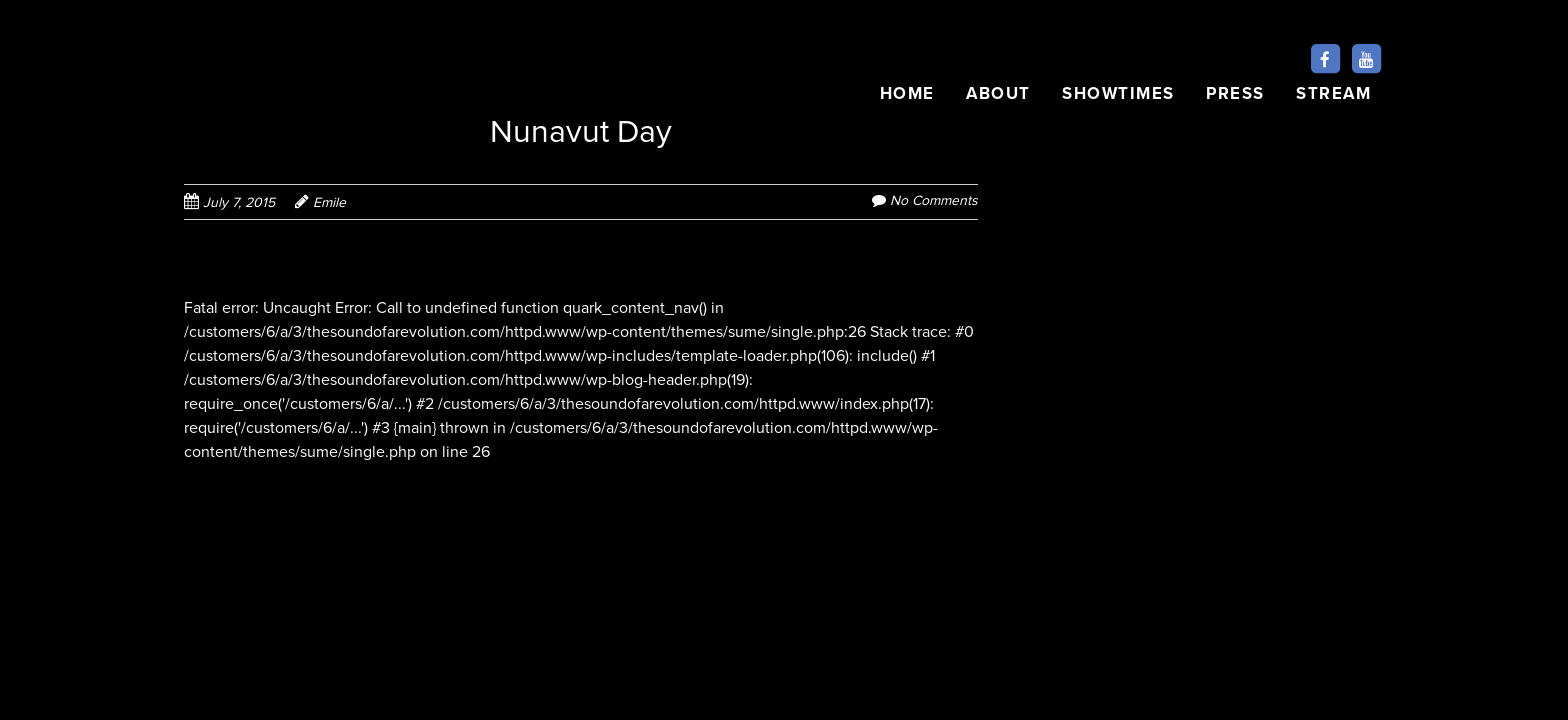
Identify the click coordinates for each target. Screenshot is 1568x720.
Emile (329, 202)
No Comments (934, 200)
